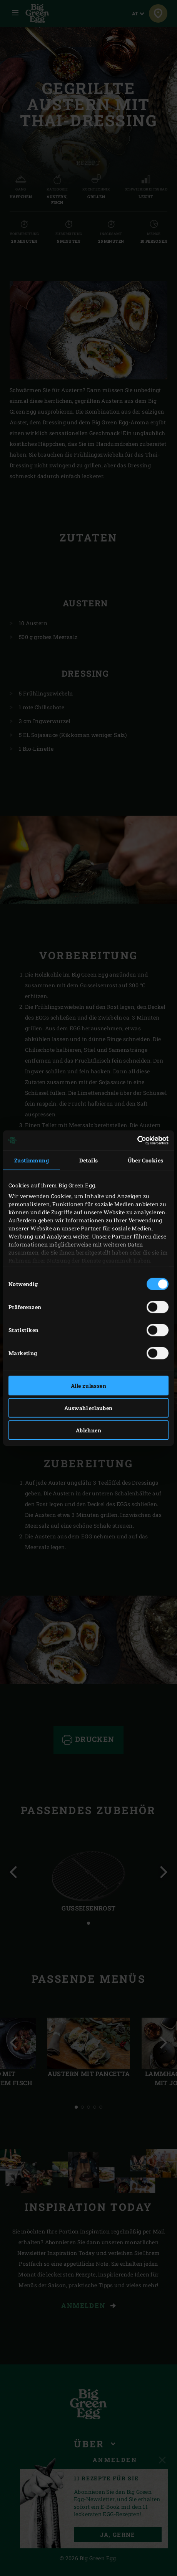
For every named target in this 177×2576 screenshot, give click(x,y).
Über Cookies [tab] (146, 1160)
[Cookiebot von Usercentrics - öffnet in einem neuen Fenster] (135, 1140)
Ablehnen (88, 1430)
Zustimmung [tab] (31, 1160)
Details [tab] (88, 1160)
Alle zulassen (88, 1385)
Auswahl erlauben (88, 1407)
